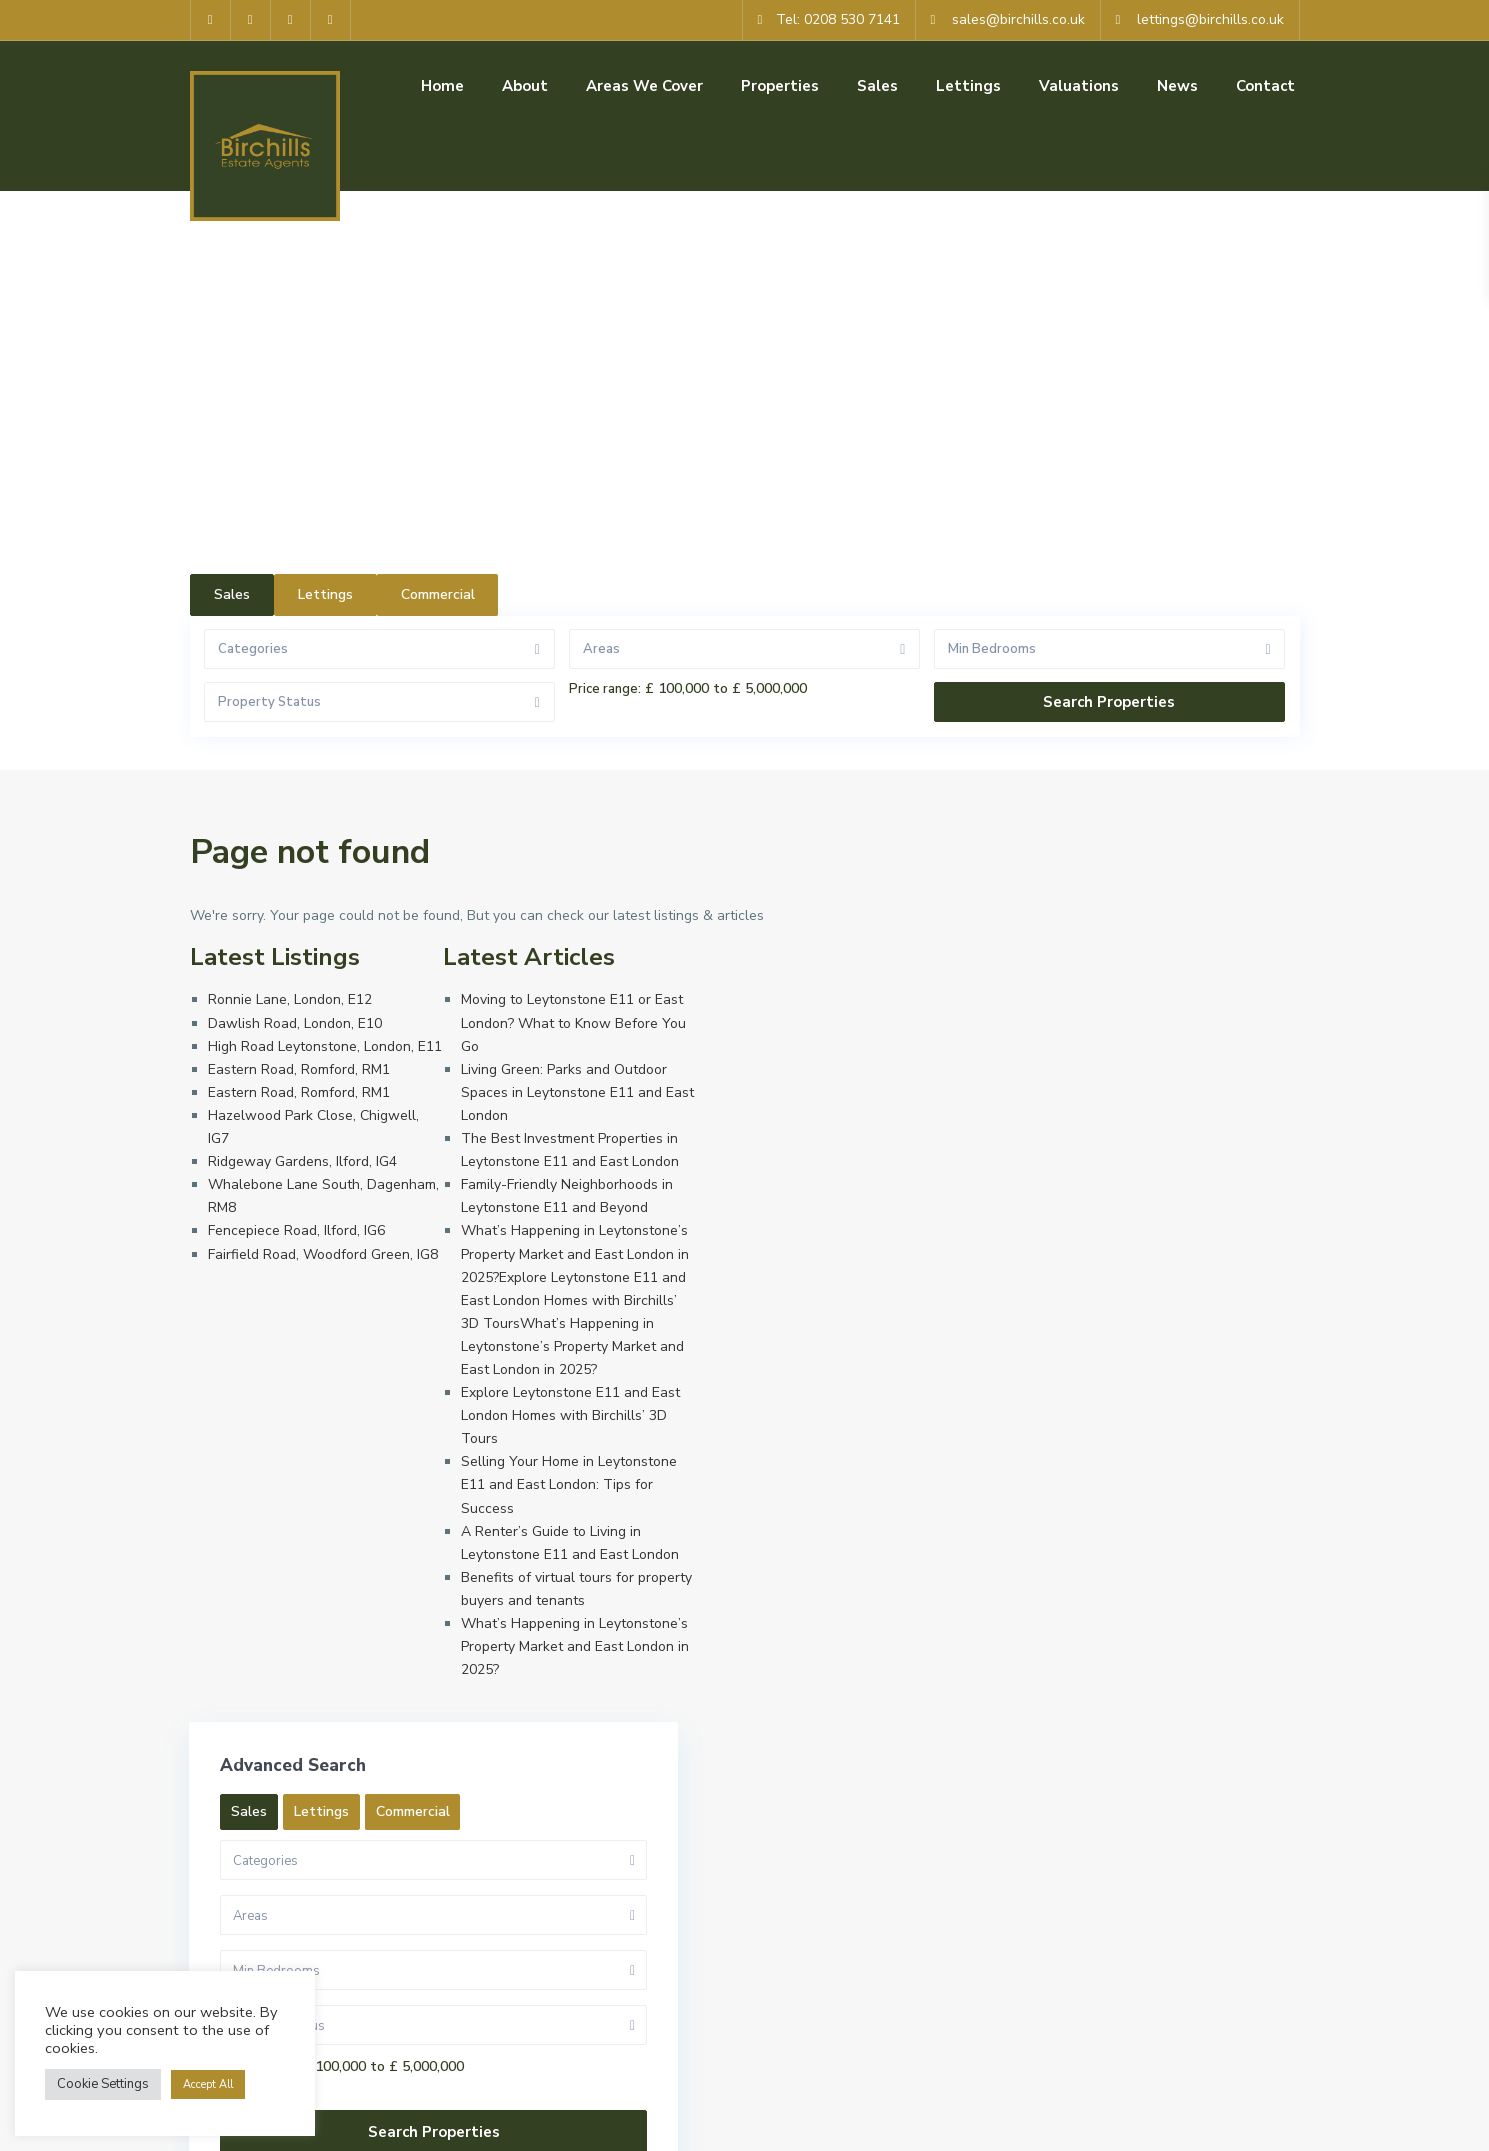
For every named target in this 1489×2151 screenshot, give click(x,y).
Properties (780, 86)
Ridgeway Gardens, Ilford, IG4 (302, 1161)
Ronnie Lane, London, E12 (290, 999)
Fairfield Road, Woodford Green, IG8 (323, 1254)
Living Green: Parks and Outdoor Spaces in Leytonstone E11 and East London (577, 1092)
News (1177, 86)
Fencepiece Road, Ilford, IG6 (296, 1230)
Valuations (1079, 86)
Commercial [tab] (438, 594)
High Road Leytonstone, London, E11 (325, 1046)
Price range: (605, 689)
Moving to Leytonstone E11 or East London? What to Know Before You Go (573, 1022)
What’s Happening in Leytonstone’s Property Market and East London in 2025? (575, 1646)
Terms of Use (834, 2121)
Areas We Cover (644, 86)
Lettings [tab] (325, 594)
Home (442, 86)
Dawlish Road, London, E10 (295, 1023)
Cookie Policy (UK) (1076, 2121)
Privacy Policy (948, 2121)
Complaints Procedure (1231, 2121)
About (525, 86)
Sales (877, 86)
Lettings (968, 86)
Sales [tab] (232, 594)
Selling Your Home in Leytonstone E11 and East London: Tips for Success (569, 1484)
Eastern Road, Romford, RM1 (299, 1069)
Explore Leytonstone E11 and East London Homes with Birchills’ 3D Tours (570, 1415)
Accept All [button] (208, 2084)
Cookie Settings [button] (103, 2084)
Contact (1265, 86)
